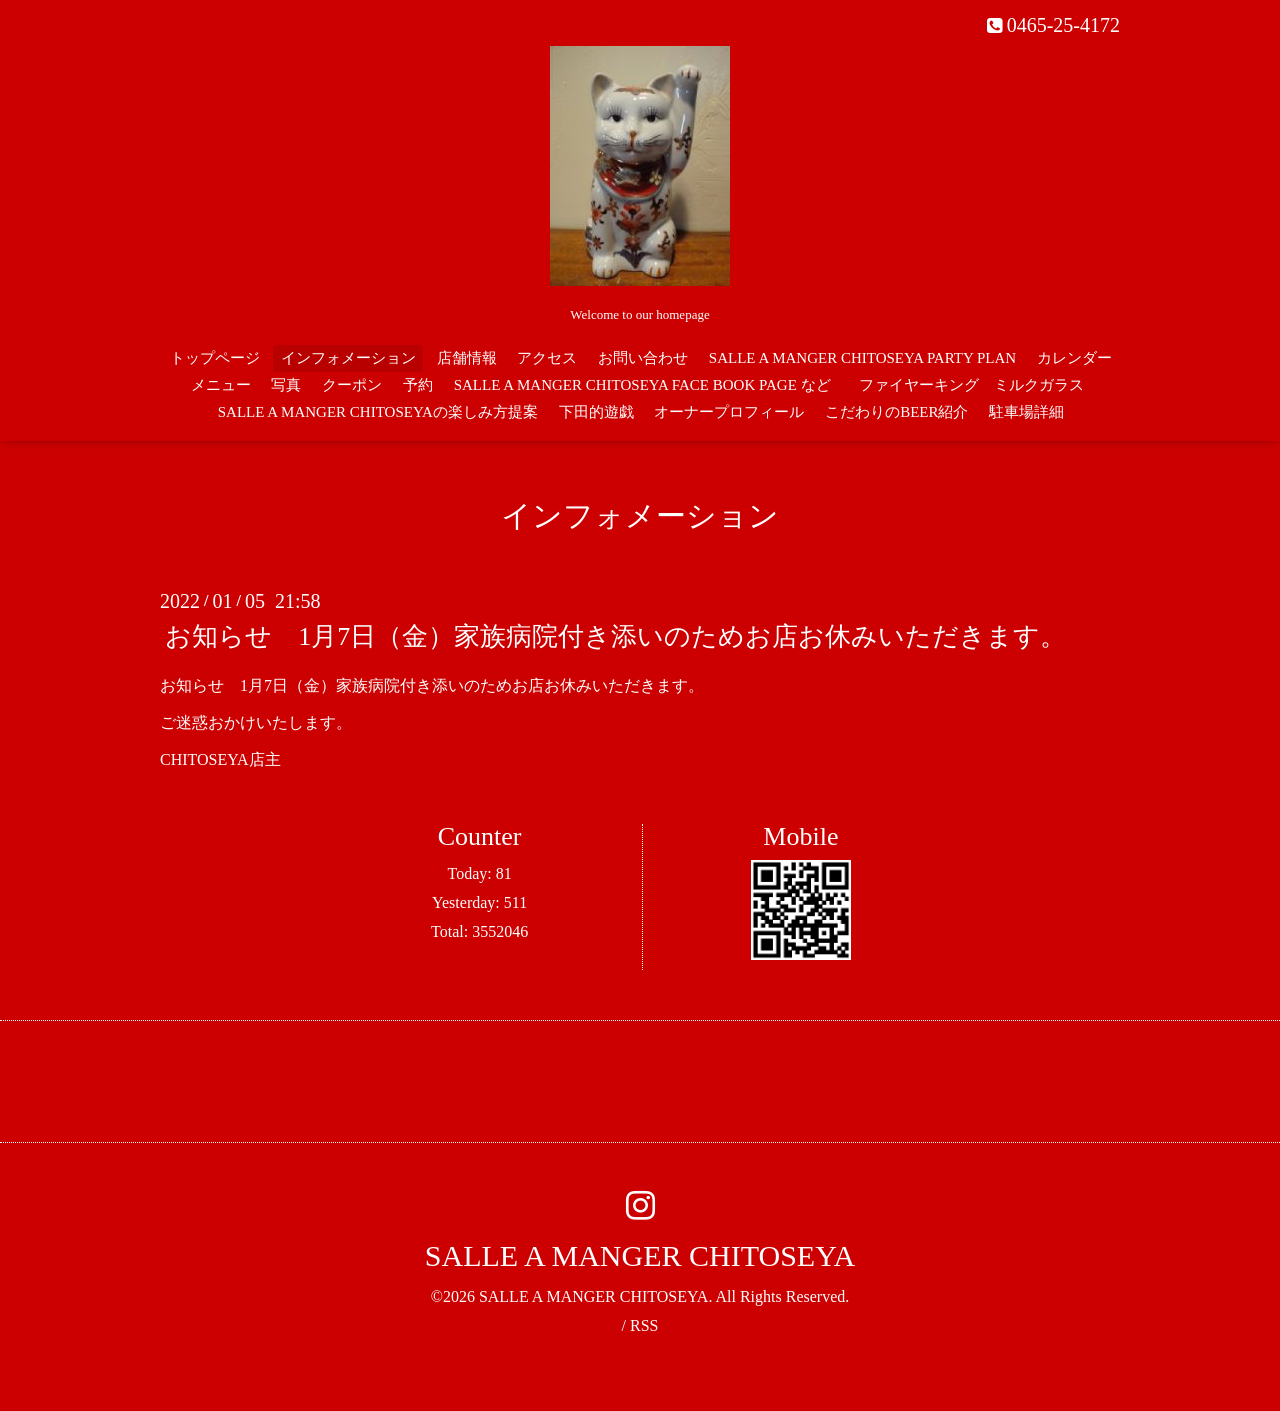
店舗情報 (467, 358)
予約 (418, 385)
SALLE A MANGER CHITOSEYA (640, 1255)
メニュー (221, 385)
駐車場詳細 (1026, 412)
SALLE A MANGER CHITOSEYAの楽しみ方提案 (378, 412)
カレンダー (1074, 358)
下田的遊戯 (596, 412)
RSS (644, 1325)
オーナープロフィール (729, 412)
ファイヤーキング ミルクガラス (979, 385)
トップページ (215, 358)
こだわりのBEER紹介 (896, 412)
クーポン (352, 385)
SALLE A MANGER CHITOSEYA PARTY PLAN (862, 358)
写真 (286, 385)
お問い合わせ (643, 358)
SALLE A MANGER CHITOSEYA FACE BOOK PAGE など (642, 385)
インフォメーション (348, 358)
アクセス (547, 358)
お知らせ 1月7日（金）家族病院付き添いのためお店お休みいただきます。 (615, 636)
